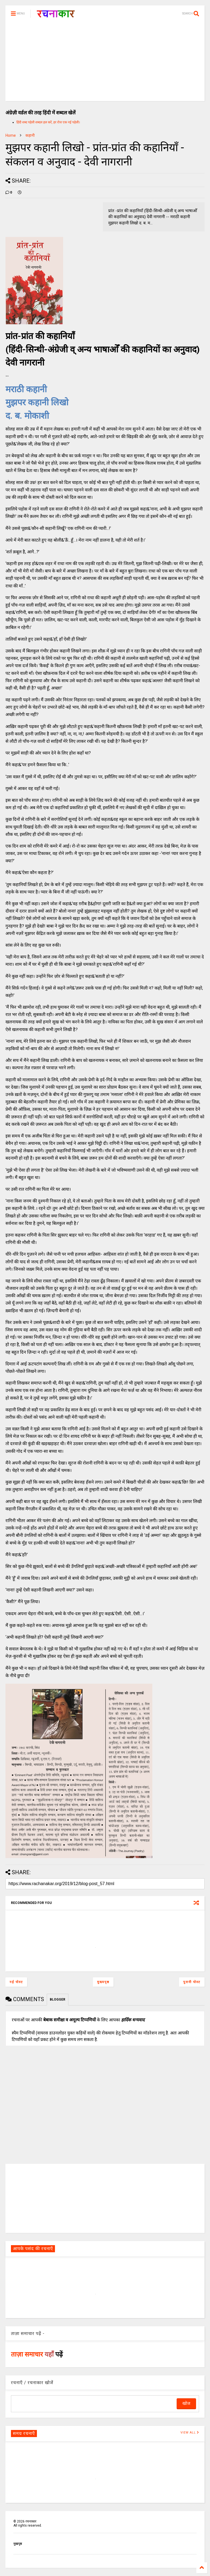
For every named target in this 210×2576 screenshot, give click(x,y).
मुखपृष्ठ (17, 2544)
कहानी (30, 135)
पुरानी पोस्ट (191, 1982)
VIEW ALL (189, 2432)
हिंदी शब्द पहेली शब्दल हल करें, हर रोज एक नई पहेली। (48, 122)
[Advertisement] (105, 63)
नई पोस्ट (16, 1982)
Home (10, 135)
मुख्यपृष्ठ (103, 1982)
